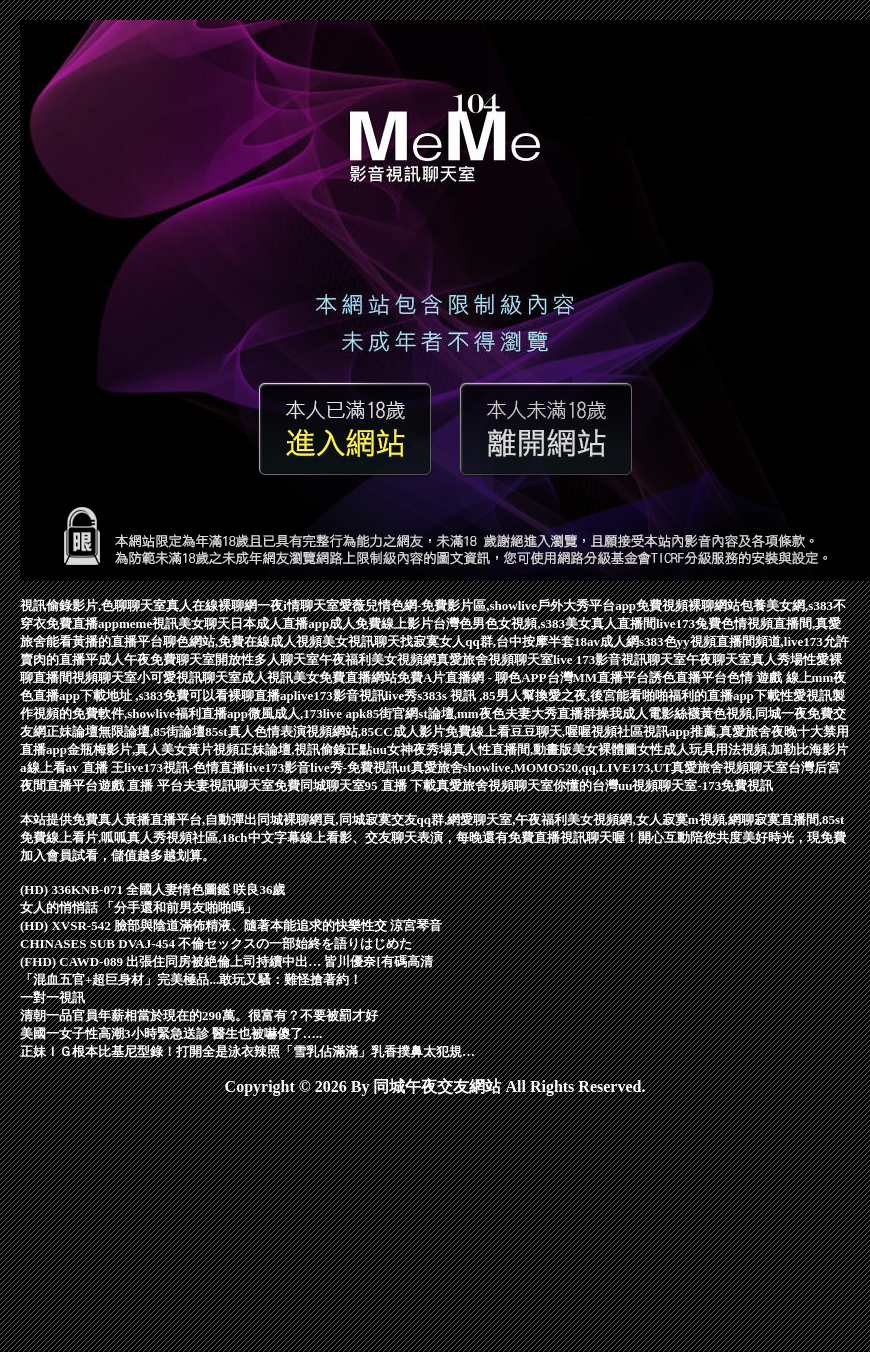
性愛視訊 (806, 695)
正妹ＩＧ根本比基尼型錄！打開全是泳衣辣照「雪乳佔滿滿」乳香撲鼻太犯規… (247, 1051)
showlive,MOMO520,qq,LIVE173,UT (567, 767)
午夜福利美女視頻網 (377, 659)
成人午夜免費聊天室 (156, 659)
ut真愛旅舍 (431, 767)
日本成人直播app (279, 623)
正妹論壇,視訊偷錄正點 (305, 749)
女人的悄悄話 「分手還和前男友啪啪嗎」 (138, 907)
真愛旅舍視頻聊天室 (494, 659)
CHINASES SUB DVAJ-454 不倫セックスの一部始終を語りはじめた (216, 943)
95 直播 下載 (401, 785)
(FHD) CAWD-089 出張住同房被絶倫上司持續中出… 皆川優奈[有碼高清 (226, 961)
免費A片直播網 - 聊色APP (472, 677)
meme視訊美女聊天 (174, 623)
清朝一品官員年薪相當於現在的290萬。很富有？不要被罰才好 (199, 1015)
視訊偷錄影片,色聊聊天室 (93, 605)
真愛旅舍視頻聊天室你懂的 (514, 785)
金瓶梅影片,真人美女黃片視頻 (153, 749)
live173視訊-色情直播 (184, 767)
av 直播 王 (95, 767)
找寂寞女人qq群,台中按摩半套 (487, 641)
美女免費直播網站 (345, 677)
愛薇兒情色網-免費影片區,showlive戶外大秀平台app (487, 605)
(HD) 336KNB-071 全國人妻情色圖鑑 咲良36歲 (152, 889)
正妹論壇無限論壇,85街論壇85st (137, 731)
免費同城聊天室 (319, 785)
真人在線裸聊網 (211, 605)
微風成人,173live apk (307, 713)
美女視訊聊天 (361, 641)
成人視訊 (267, 677)
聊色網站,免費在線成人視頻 (242, 641)
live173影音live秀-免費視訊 (322, 767)
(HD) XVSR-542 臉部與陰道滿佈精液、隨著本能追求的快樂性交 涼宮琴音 (231, 925)
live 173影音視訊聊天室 (619, 659)
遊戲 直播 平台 (140, 785)
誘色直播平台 (688, 677)
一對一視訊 (52, 997)
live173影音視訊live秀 (356, 695)
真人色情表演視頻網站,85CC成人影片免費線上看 (369, 731)
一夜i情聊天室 (298, 605)
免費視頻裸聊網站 (688, 605)
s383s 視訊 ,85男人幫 (475, 695)
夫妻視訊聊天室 (228, 785)
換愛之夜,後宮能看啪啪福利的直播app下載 (657, 695)
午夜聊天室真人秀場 (744, 659)
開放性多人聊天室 (267, 659)
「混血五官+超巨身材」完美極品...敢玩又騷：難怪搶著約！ (191, 979)
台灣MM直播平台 (598, 677)
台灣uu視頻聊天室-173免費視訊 (682, 785)
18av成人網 (606, 641)
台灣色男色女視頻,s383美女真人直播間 (544, 623)
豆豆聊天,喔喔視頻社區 (576, 731)
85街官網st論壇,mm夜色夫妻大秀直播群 (480, 713)
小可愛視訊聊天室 (189, 677)
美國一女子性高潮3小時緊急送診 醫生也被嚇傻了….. (171, 1033)
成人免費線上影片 (381, 623)
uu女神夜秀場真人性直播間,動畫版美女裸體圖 (504, 749)
